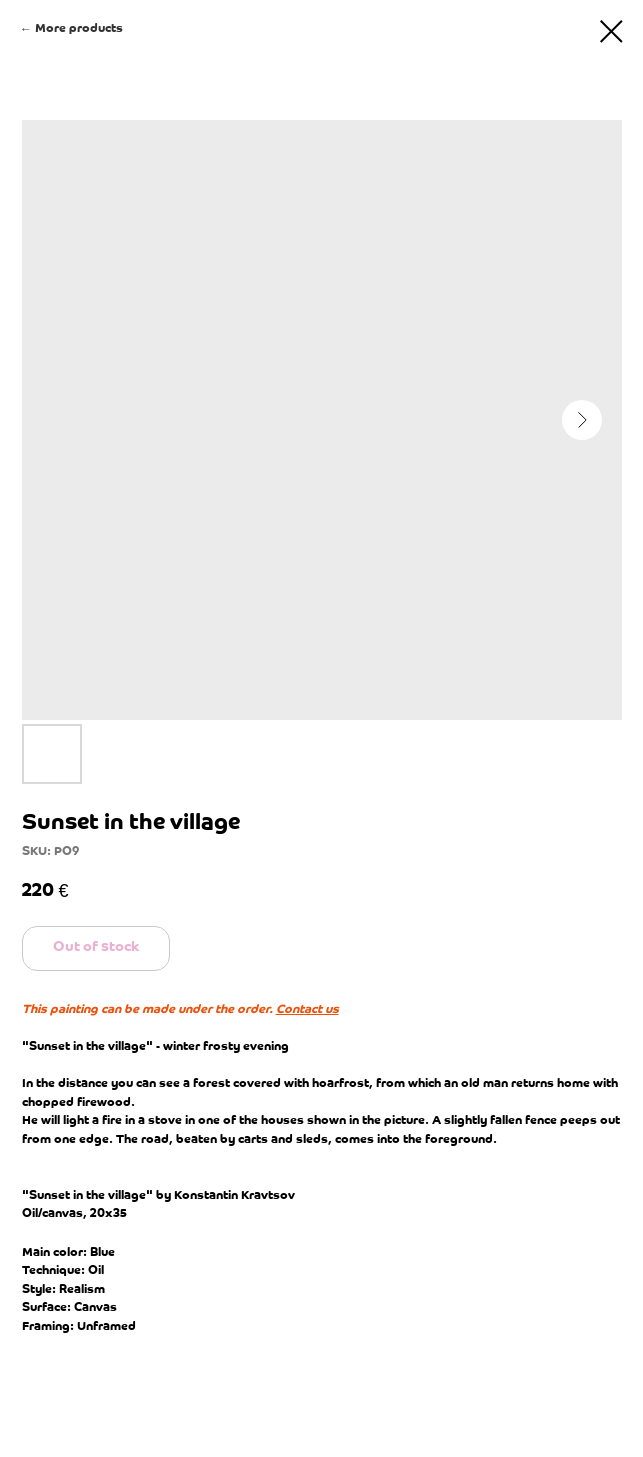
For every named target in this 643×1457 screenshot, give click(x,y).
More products (79, 28)
